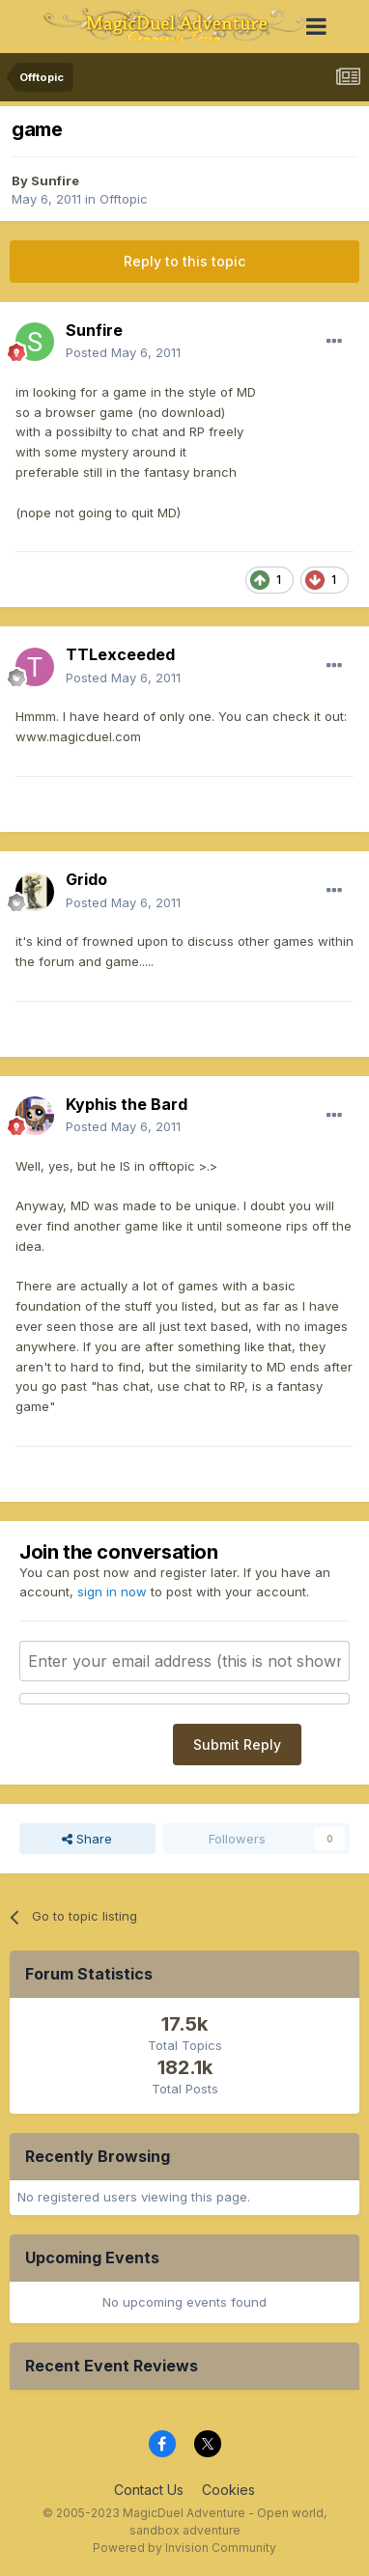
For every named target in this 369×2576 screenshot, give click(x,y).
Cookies (228, 2489)
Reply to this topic (184, 261)
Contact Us (149, 2489)
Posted (123, 352)
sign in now (112, 1591)
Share (87, 1838)
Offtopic (123, 199)
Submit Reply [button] (237, 1744)
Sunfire (55, 180)
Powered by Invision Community (184, 2547)
